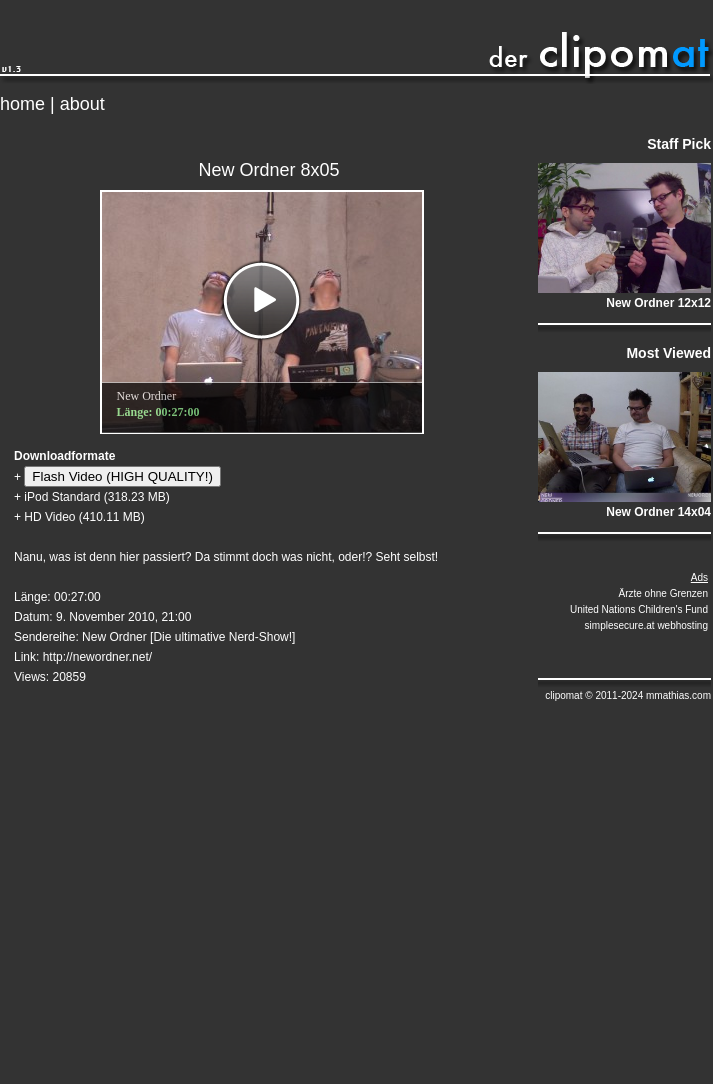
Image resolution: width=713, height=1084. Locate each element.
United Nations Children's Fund (639, 609)
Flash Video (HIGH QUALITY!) (122, 476)
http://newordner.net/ (97, 657)
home (22, 104)
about (82, 104)
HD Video (49, 517)
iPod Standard (62, 497)
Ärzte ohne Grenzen (664, 593)
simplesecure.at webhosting (646, 625)
